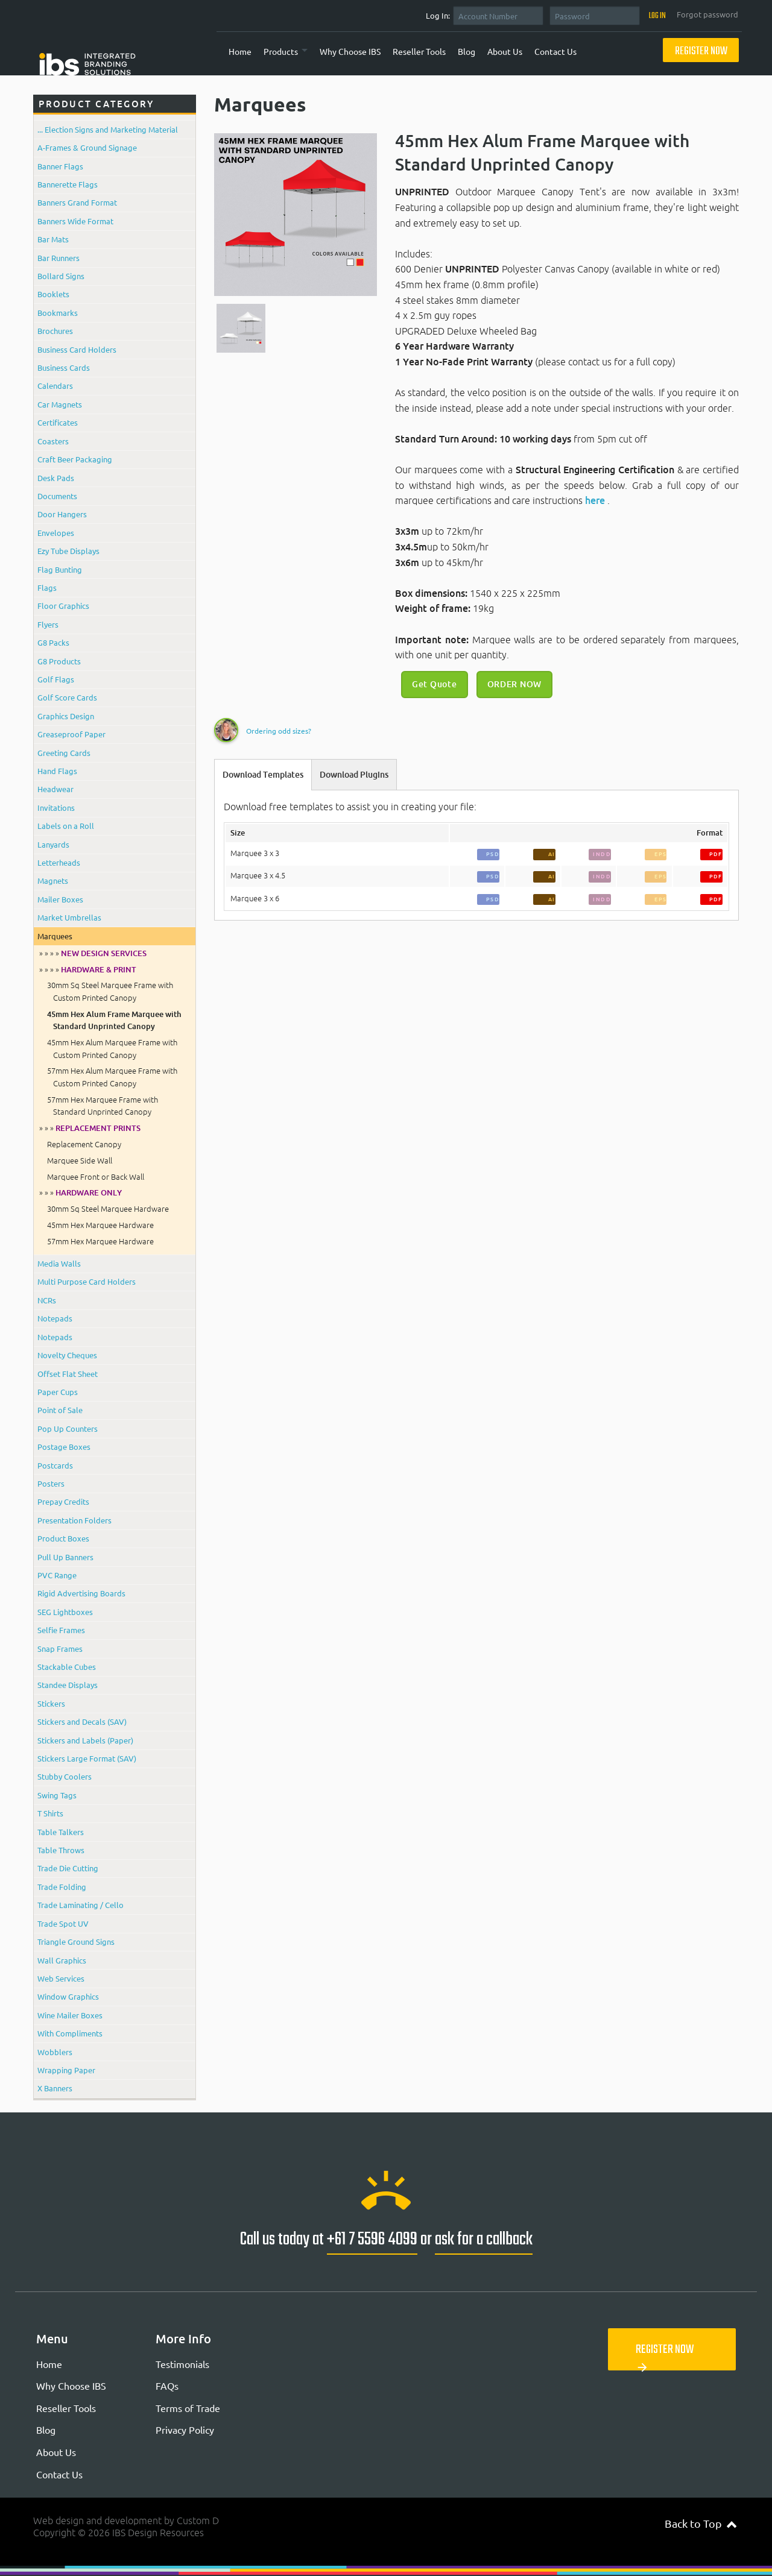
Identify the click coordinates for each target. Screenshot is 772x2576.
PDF (716, 854)
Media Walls (59, 1263)
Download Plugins (354, 774)
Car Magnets (59, 404)
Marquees (54, 936)
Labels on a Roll (65, 825)
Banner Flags (60, 166)
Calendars (55, 385)
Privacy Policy (185, 2429)
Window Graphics (68, 1996)
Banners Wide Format (75, 221)
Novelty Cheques (67, 1355)
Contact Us (555, 51)
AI (551, 854)
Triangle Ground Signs (76, 1941)
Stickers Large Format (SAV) (86, 1758)
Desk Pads (55, 478)
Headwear (55, 789)
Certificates (57, 422)
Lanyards (53, 844)
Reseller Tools (419, 51)
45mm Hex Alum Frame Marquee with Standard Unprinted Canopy (114, 1020)
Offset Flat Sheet (67, 1373)
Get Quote (434, 684)
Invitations (56, 807)
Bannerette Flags (67, 184)
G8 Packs (53, 642)
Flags (47, 587)
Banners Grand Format (77, 202)
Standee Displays (67, 1685)
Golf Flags (55, 679)
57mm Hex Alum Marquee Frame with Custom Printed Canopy (112, 1076)
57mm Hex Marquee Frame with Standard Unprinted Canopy (102, 1105)
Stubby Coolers (64, 1776)
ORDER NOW (514, 684)
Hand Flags (57, 771)
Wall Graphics (61, 1960)
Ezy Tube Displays (68, 551)
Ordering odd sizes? (278, 730)
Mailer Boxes (60, 899)
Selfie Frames (61, 1630)
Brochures (55, 331)
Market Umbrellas (69, 917)
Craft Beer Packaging (74, 459)
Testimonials (182, 2364)
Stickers (51, 1703)
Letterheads (58, 862)
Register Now (701, 51)
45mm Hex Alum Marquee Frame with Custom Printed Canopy (112, 1048)
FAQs (167, 2385)
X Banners (54, 2088)
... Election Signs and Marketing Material (107, 129)
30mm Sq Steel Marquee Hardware (108, 1209)
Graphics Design (65, 716)
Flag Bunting (59, 569)
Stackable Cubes (66, 1666)
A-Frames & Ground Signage (87, 147)
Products (281, 51)
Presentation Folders (74, 1520)
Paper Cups (57, 1392)
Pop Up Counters (67, 1428)
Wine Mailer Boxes (70, 2015)
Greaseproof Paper (71, 734)
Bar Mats (53, 239)
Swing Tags (57, 1795)
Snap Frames (60, 1648)
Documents (57, 496)
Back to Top (700, 2523)
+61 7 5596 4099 (372, 2239)
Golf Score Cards (67, 697)
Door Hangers (62, 514)
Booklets (53, 294)
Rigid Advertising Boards (81, 1593)
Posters (51, 1483)
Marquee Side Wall (79, 1160)
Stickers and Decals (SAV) (82, 1721)
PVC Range (57, 1575)
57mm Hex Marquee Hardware (100, 1241)
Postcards (55, 1465)
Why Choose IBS (350, 51)
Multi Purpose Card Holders (86, 1281)
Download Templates (263, 774)
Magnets (52, 880)
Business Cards (63, 367)
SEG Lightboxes (65, 1612)
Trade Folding (61, 1887)
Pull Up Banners (65, 1557)
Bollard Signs (60, 276)
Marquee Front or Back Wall (95, 1177)
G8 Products (59, 661)
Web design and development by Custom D (126, 2520)
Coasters (53, 441)
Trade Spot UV (63, 1923)
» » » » (93, 953)
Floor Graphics (63, 605)
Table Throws (60, 1850)
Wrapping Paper (66, 2070)
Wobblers (54, 2052)
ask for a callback (484, 2239)
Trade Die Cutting (67, 1868)
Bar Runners (58, 258)
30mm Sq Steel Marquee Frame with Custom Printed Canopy (110, 991)
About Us (504, 51)
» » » (90, 1128)
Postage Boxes (63, 1446)
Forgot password (707, 14)
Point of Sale (60, 1410)
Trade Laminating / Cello (80, 1905)
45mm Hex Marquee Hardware (100, 1225)
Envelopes (55, 532)
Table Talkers (60, 1832)
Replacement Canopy (84, 1144)
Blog (466, 51)
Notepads (54, 1318)
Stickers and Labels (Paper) (85, 1740)
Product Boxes (63, 1538)
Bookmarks (57, 312)
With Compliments (70, 2033)
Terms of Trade (188, 2408)
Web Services (60, 1978)
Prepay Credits (63, 1501)
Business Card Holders (76, 349)
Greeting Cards (63, 753)
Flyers (48, 624)
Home (240, 51)
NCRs (46, 1300)
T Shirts (50, 1813)
